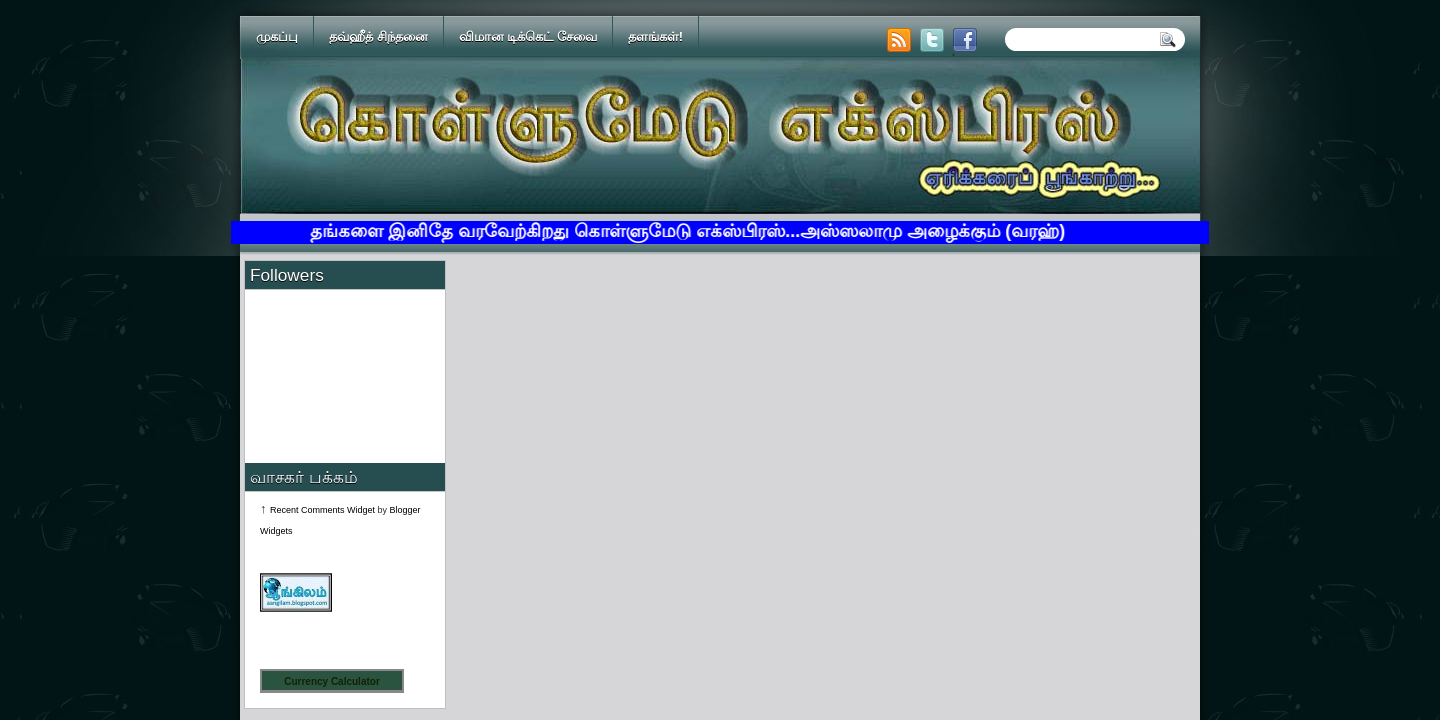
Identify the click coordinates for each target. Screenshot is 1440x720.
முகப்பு (277, 36)
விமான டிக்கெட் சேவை (528, 36)
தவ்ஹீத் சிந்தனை (378, 36)
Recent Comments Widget (322, 510)
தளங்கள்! (655, 36)
